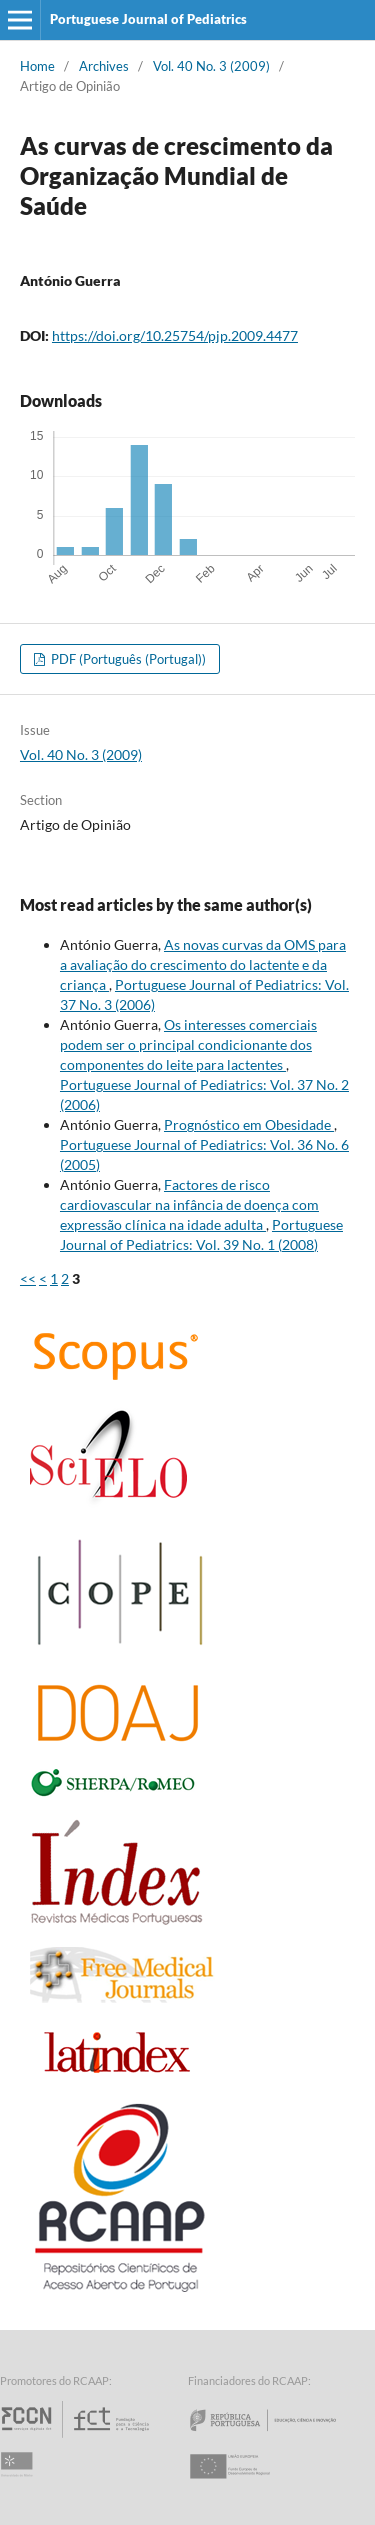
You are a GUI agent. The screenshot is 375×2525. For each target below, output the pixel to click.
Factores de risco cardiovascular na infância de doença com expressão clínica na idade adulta (189, 1204)
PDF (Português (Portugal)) (127, 659)
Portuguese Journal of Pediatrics (148, 19)
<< (28, 1278)
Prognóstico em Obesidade (249, 1124)
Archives (104, 66)
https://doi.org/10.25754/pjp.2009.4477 (175, 335)
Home (37, 66)
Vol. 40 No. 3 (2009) (211, 66)
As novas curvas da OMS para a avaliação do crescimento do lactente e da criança (203, 964)
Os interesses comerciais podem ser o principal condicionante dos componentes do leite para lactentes (188, 1044)
